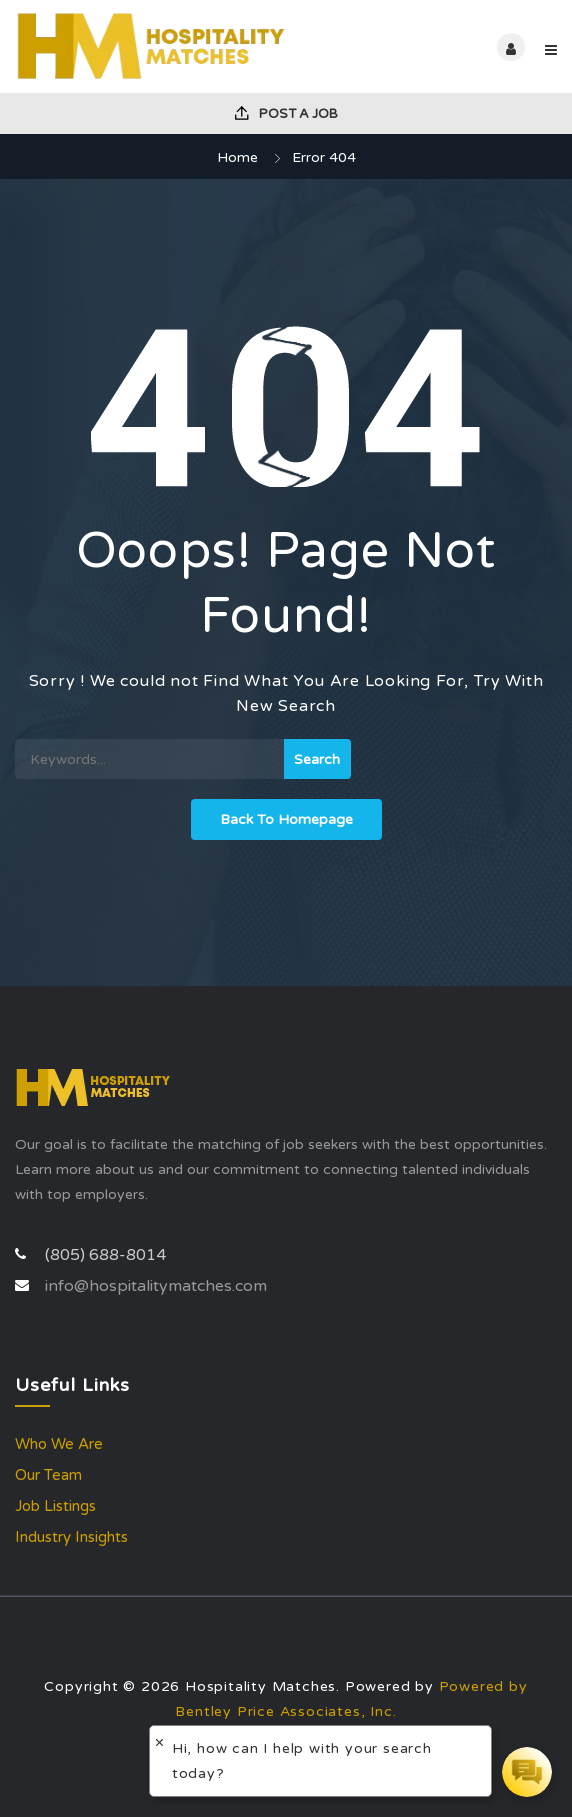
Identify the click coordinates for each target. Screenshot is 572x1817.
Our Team (48, 1475)
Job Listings (55, 1506)
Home (237, 157)
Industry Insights (71, 1537)
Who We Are (59, 1444)
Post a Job (286, 114)
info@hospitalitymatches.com (156, 1286)
